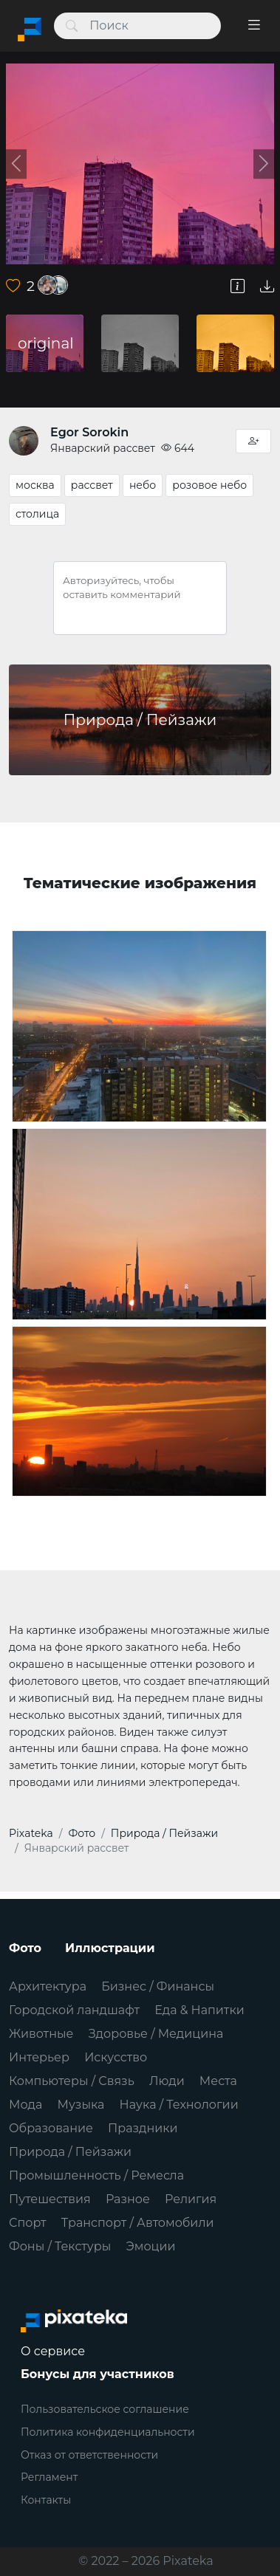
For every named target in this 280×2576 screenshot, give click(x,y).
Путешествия (50, 2199)
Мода (25, 2105)
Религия (190, 2199)
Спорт (28, 2223)
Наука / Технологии (179, 2105)
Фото (25, 1948)
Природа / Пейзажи (70, 2152)
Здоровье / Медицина (156, 2034)
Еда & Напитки (199, 2010)
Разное (128, 2199)
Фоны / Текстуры (60, 2246)
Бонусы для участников (97, 2374)
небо (142, 485)
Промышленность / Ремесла (96, 2175)
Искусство (115, 2057)
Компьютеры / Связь (71, 2081)
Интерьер (39, 2057)
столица (37, 514)
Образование (51, 2128)
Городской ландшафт (74, 2010)
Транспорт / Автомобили (137, 2223)
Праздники (143, 2128)
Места (218, 2081)
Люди (167, 2081)
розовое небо (209, 485)
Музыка (81, 2105)
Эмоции (150, 2246)
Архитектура (47, 1986)
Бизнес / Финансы (157, 1986)
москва (35, 485)
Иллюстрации (110, 1948)
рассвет (92, 485)
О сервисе (53, 2351)
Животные (41, 2034)
